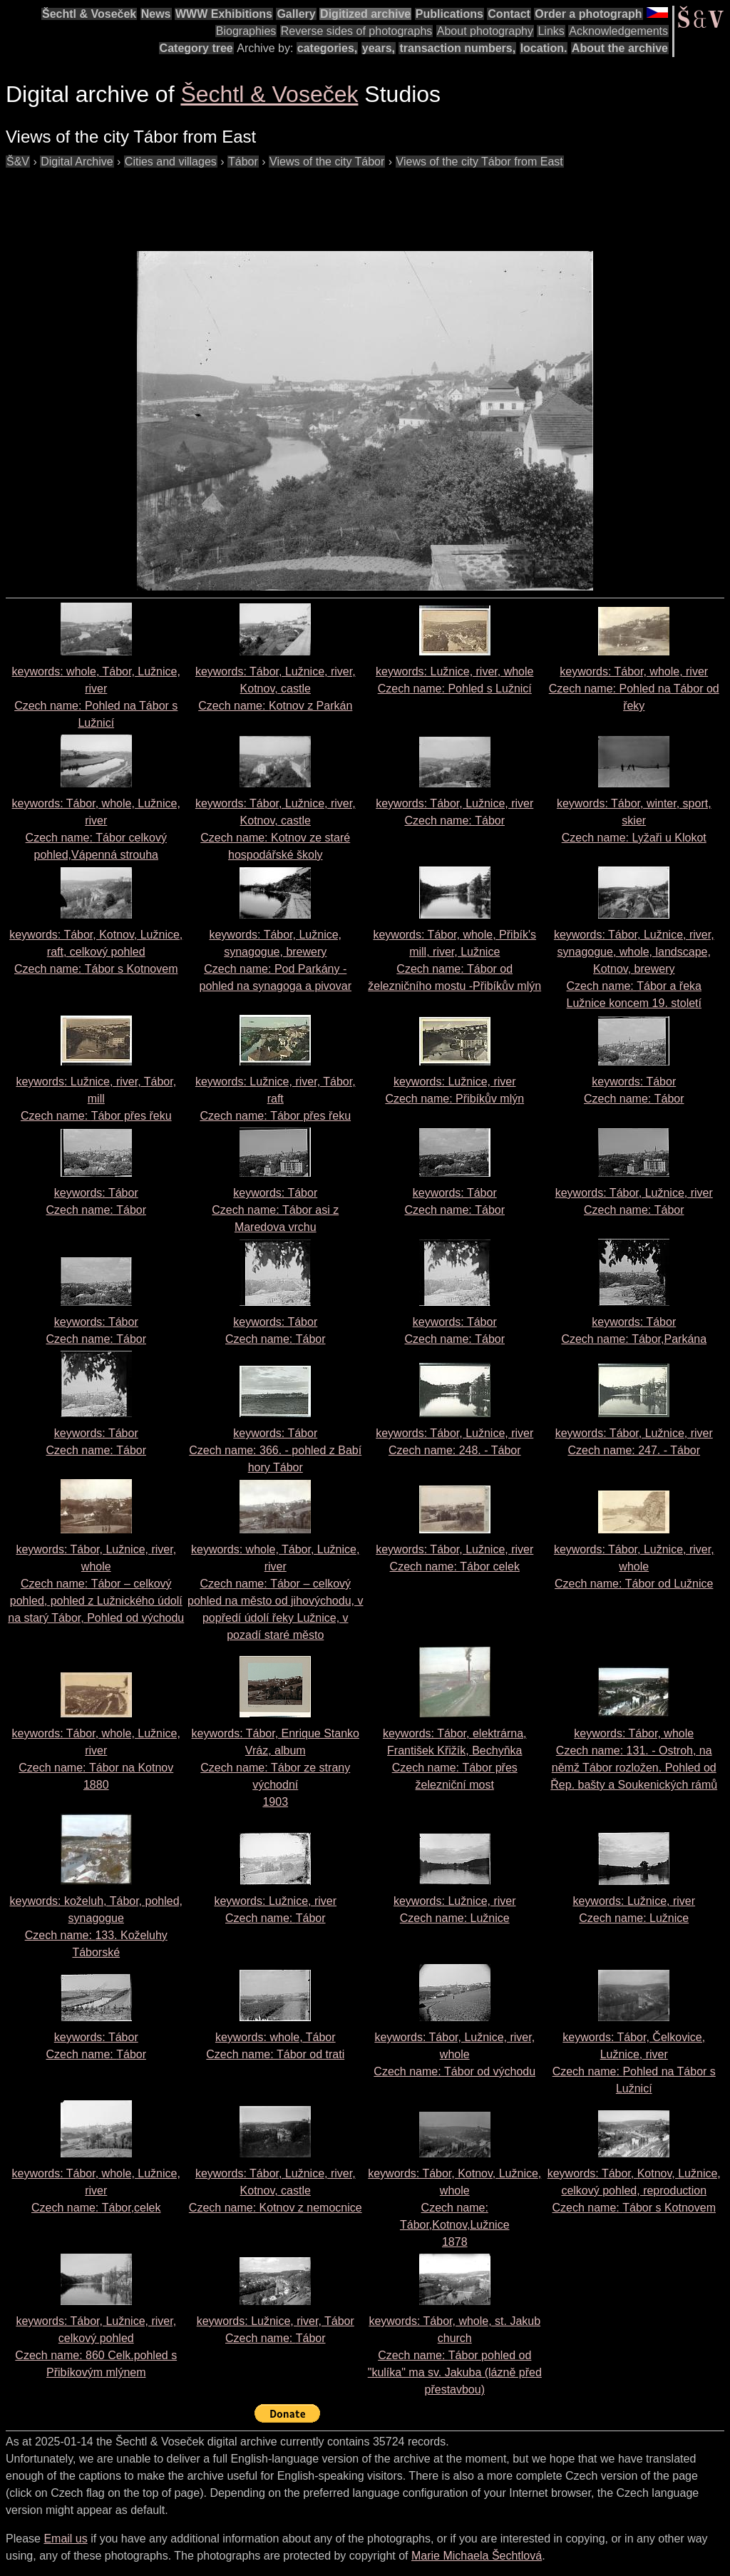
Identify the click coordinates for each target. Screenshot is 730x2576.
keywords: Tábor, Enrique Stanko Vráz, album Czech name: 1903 (275, 1767)
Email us (65, 2538)
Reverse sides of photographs (357, 31)
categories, (327, 48)
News (156, 14)
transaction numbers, (457, 48)
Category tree (196, 48)
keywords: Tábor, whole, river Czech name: (634, 688)
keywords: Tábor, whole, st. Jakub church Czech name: (455, 2355)
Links (551, 31)
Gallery (296, 14)
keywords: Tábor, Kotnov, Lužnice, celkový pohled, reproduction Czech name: (634, 2190)
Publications (449, 14)
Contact (509, 14)
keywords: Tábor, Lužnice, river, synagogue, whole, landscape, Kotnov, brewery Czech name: (634, 969)
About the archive (620, 48)
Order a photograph (588, 14)
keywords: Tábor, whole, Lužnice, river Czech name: (96, 2190)
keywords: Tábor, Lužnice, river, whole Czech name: (96, 1583)
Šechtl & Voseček (89, 14)
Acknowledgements (618, 31)
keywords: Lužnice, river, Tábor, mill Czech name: (96, 1098)
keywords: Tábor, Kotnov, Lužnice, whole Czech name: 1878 (454, 2207)
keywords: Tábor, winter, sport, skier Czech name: (634, 820)
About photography (485, 31)
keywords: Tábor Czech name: (275, 1210)
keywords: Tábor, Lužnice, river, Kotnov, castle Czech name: (275, 688)
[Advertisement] (265, 202)
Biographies (246, 31)
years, (378, 48)
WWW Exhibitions (223, 14)
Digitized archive (365, 14)
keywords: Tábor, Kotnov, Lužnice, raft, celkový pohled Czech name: (95, 952)
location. (543, 48)
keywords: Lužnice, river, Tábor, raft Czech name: (275, 1098)
